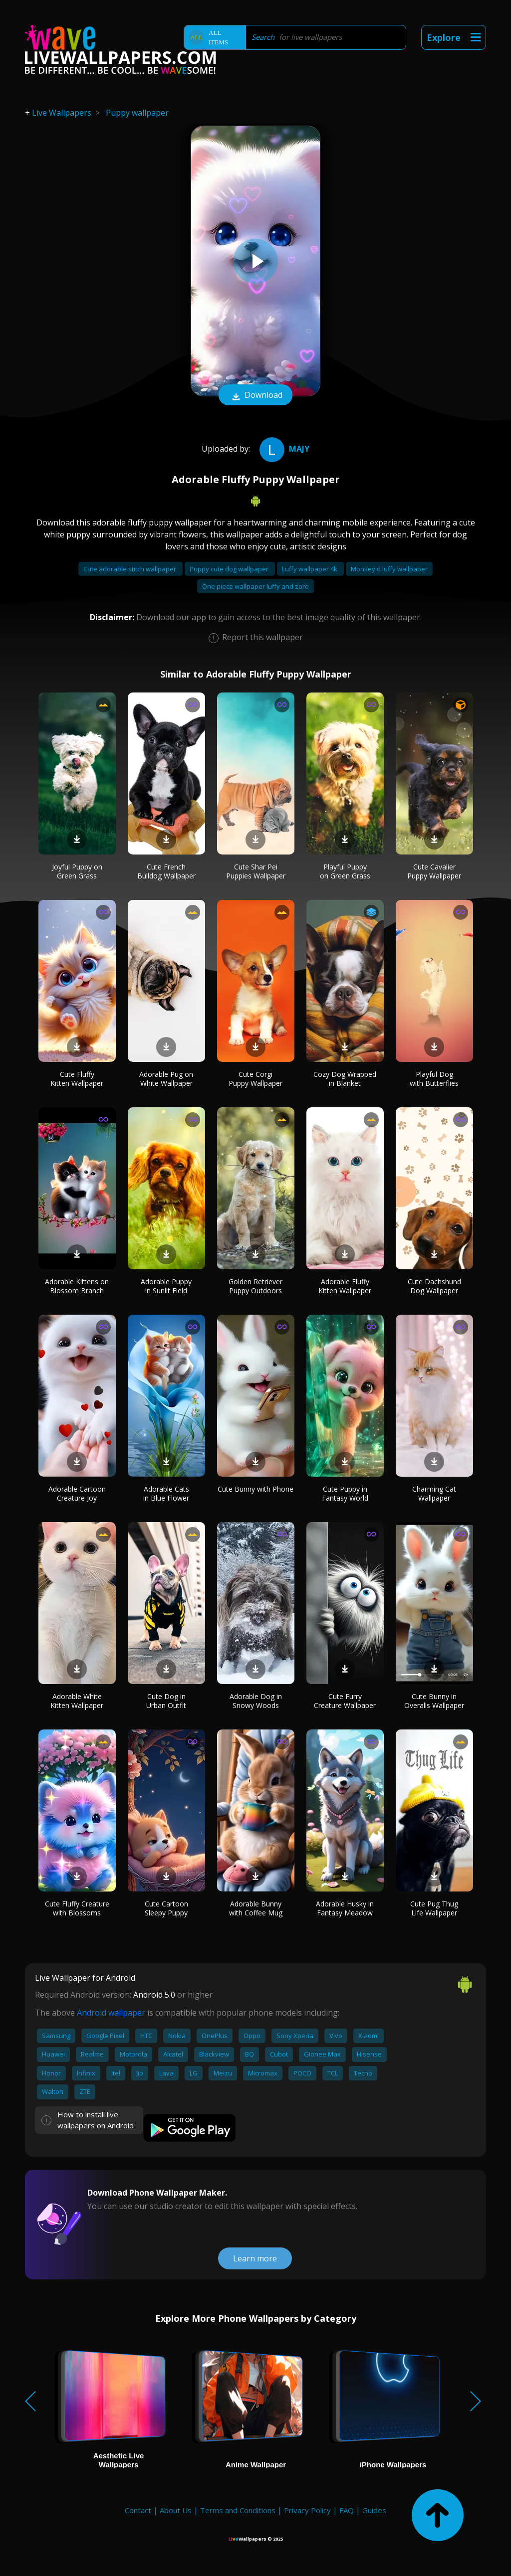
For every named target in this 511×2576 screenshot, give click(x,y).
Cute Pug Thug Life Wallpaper (434, 1908)
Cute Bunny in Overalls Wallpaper (434, 1701)
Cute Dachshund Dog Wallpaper (434, 1286)
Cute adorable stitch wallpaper (130, 568)
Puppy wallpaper (137, 112)
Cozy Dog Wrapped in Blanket (344, 1078)
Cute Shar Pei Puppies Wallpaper (255, 871)
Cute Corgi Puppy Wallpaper (255, 1078)
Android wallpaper (111, 2012)
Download (255, 395)
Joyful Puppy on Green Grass (77, 871)
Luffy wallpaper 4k (310, 568)
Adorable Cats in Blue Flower (166, 1493)
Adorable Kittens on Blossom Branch (77, 1286)
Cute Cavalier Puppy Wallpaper (434, 871)
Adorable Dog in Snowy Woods (256, 1701)
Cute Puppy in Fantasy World (345, 1493)
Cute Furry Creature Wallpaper (345, 1701)
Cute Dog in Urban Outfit (166, 1701)
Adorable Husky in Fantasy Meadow (345, 1908)
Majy (283, 448)
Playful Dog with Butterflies (434, 1078)
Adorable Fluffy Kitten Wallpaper (344, 1286)
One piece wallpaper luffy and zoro (255, 586)
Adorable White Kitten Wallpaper (76, 1701)
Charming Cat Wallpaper (434, 1493)
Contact (138, 2510)
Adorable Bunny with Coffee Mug (255, 1908)
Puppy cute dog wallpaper (230, 568)
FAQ (346, 2510)
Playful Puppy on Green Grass (345, 871)
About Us (176, 2510)
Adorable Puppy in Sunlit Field (166, 1286)
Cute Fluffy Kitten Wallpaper (76, 1078)
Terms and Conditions (237, 2510)
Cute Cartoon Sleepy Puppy (166, 1908)
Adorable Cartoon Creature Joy (77, 1493)
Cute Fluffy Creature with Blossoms (77, 1908)
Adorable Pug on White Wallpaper (166, 1078)
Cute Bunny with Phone (255, 1489)
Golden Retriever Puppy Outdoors (255, 1286)
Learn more (255, 2258)
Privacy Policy (307, 2510)
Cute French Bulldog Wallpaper (166, 871)
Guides (374, 2510)
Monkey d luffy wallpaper (389, 568)
